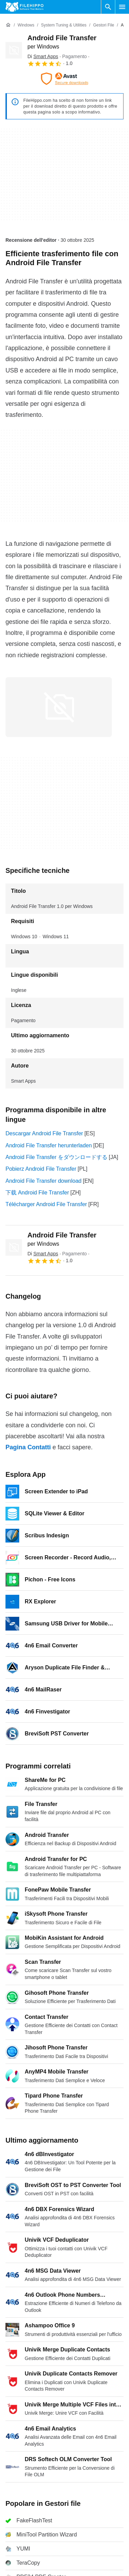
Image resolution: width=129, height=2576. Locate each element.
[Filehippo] (24, 7)
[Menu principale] (122, 7)
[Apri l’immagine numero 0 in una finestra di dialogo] (58, 707)
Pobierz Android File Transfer (40, 1169)
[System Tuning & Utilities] (63, 25)
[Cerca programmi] (108, 7)
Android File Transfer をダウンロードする (56, 1157)
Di (42, 56)
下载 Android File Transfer (37, 1192)
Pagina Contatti (28, 1447)
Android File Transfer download (43, 1181)
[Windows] (25, 25)
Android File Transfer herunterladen (48, 1145)
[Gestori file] (103, 25)
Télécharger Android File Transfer (46, 1204)
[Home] (8, 25)
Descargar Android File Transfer (44, 1133)
